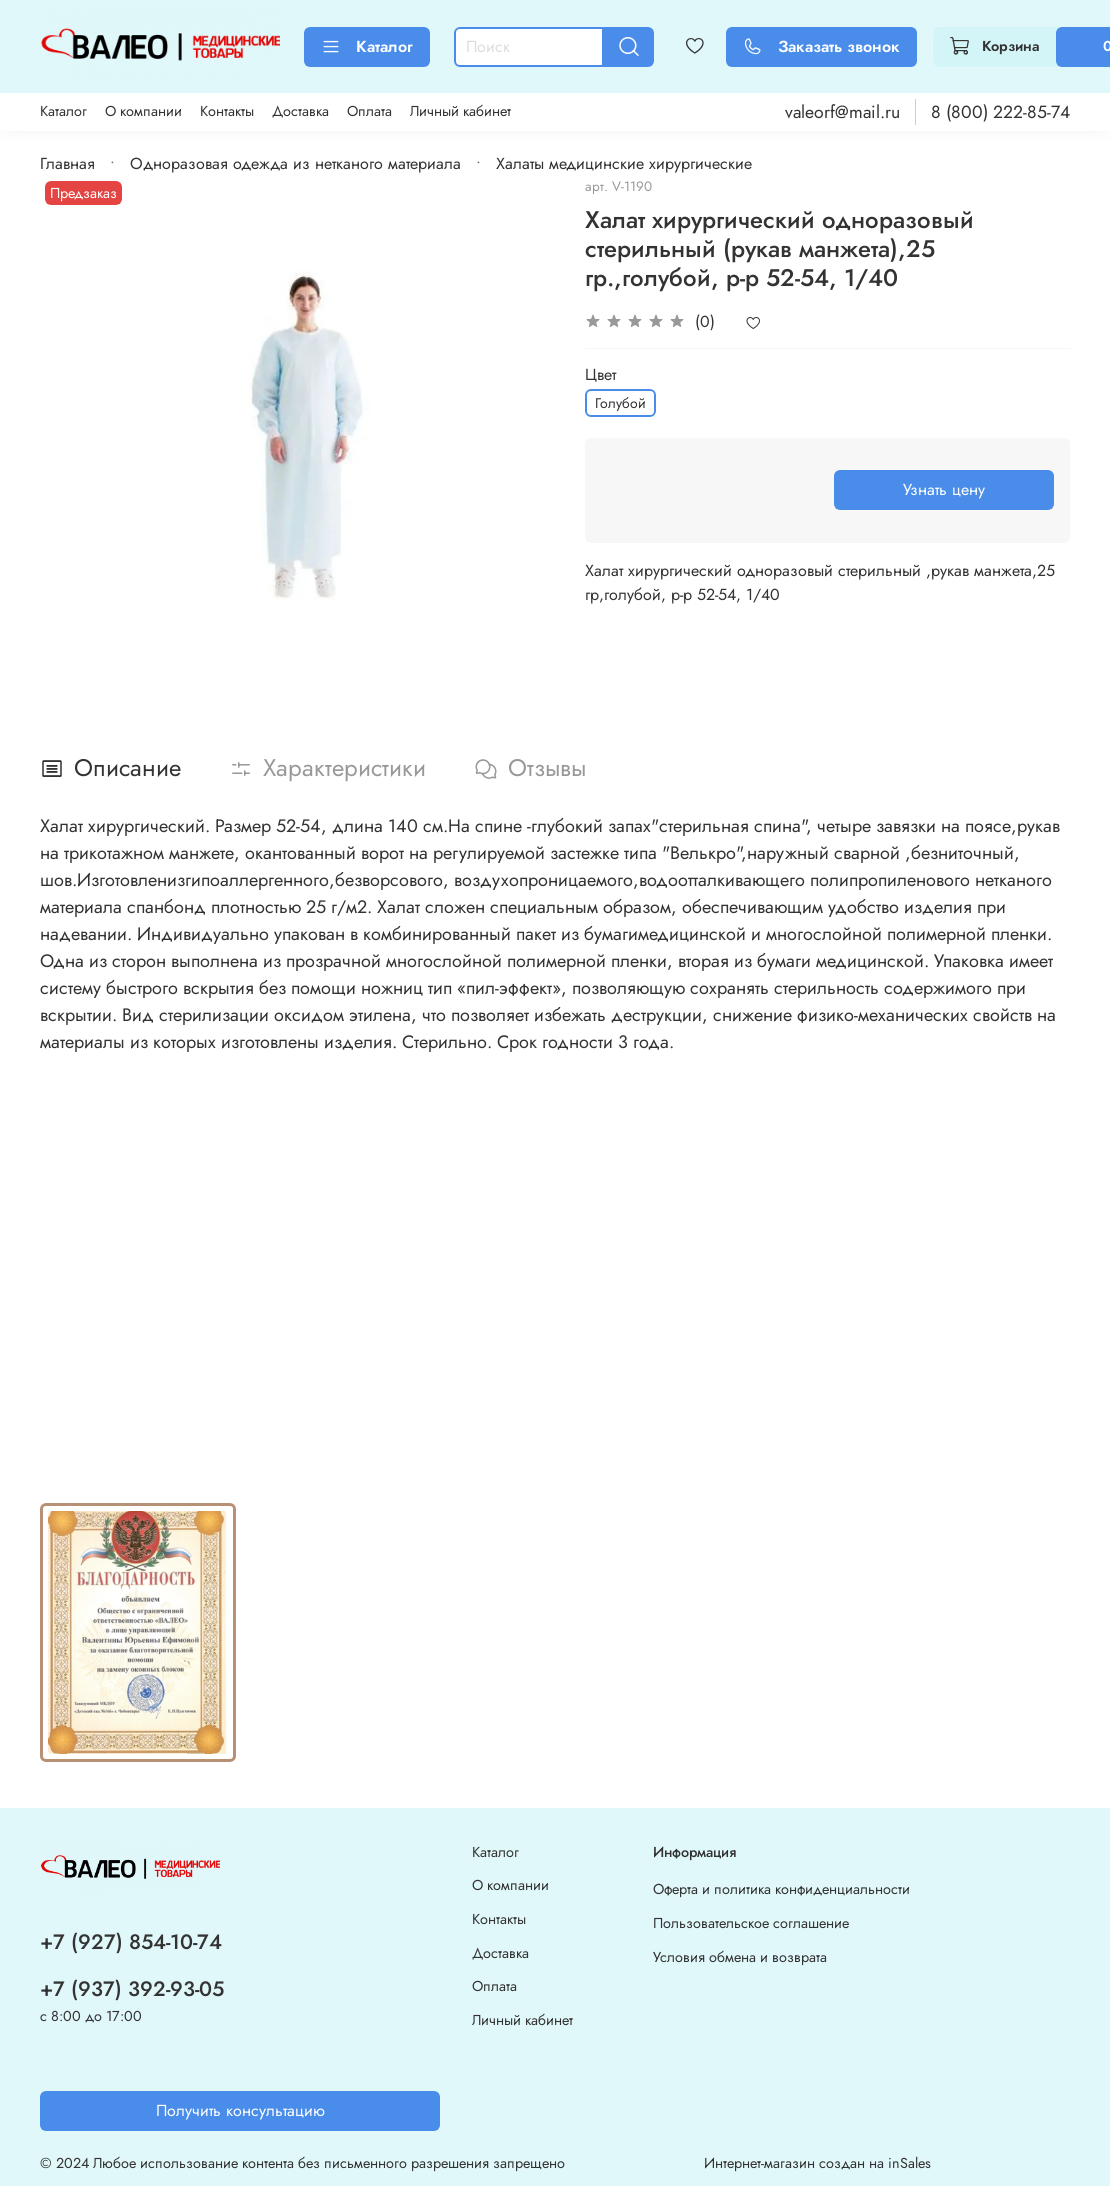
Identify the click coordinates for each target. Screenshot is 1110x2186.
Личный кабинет (460, 111)
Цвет (600, 374)
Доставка (300, 111)
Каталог (367, 46)
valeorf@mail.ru (842, 112)
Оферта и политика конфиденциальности (781, 1889)
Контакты (227, 111)
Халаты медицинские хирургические (624, 163)
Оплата (369, 111)
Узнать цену (944, 489)
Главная (67, 163)
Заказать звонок (821, 46)
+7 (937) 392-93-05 (132, 1989)
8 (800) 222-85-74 (1000, 112)
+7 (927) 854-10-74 (131, 1942)
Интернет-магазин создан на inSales (817, 2163)
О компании (143, 111)
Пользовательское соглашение (751, 1923)
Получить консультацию (240, 2110)
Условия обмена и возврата (740, 1957)
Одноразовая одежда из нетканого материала (295, 163)
